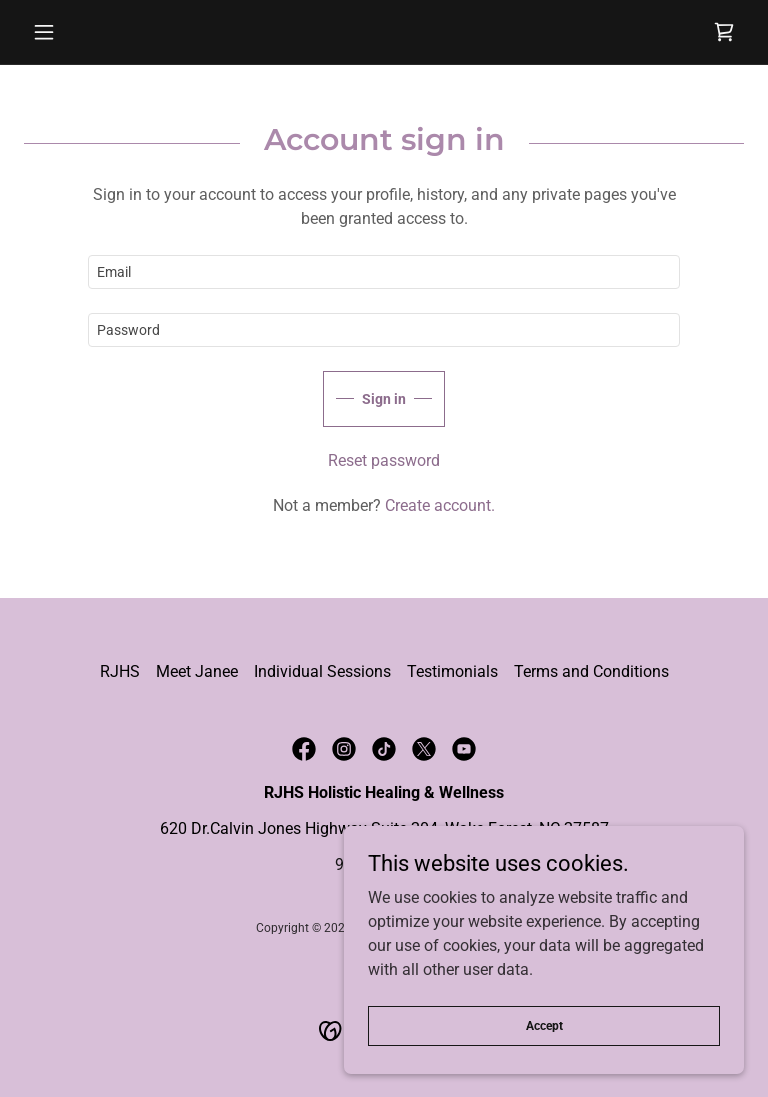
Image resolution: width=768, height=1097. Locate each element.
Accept (544, 1025)
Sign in (384, 399)
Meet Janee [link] (197, 671)
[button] (78, 32)
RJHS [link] (120, 671)
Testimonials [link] (452, 671)
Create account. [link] (440, 505)
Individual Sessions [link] (322, 671)
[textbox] (384, 272)
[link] (724, 32)
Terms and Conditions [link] (591, 671)
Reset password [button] (384, 460)
